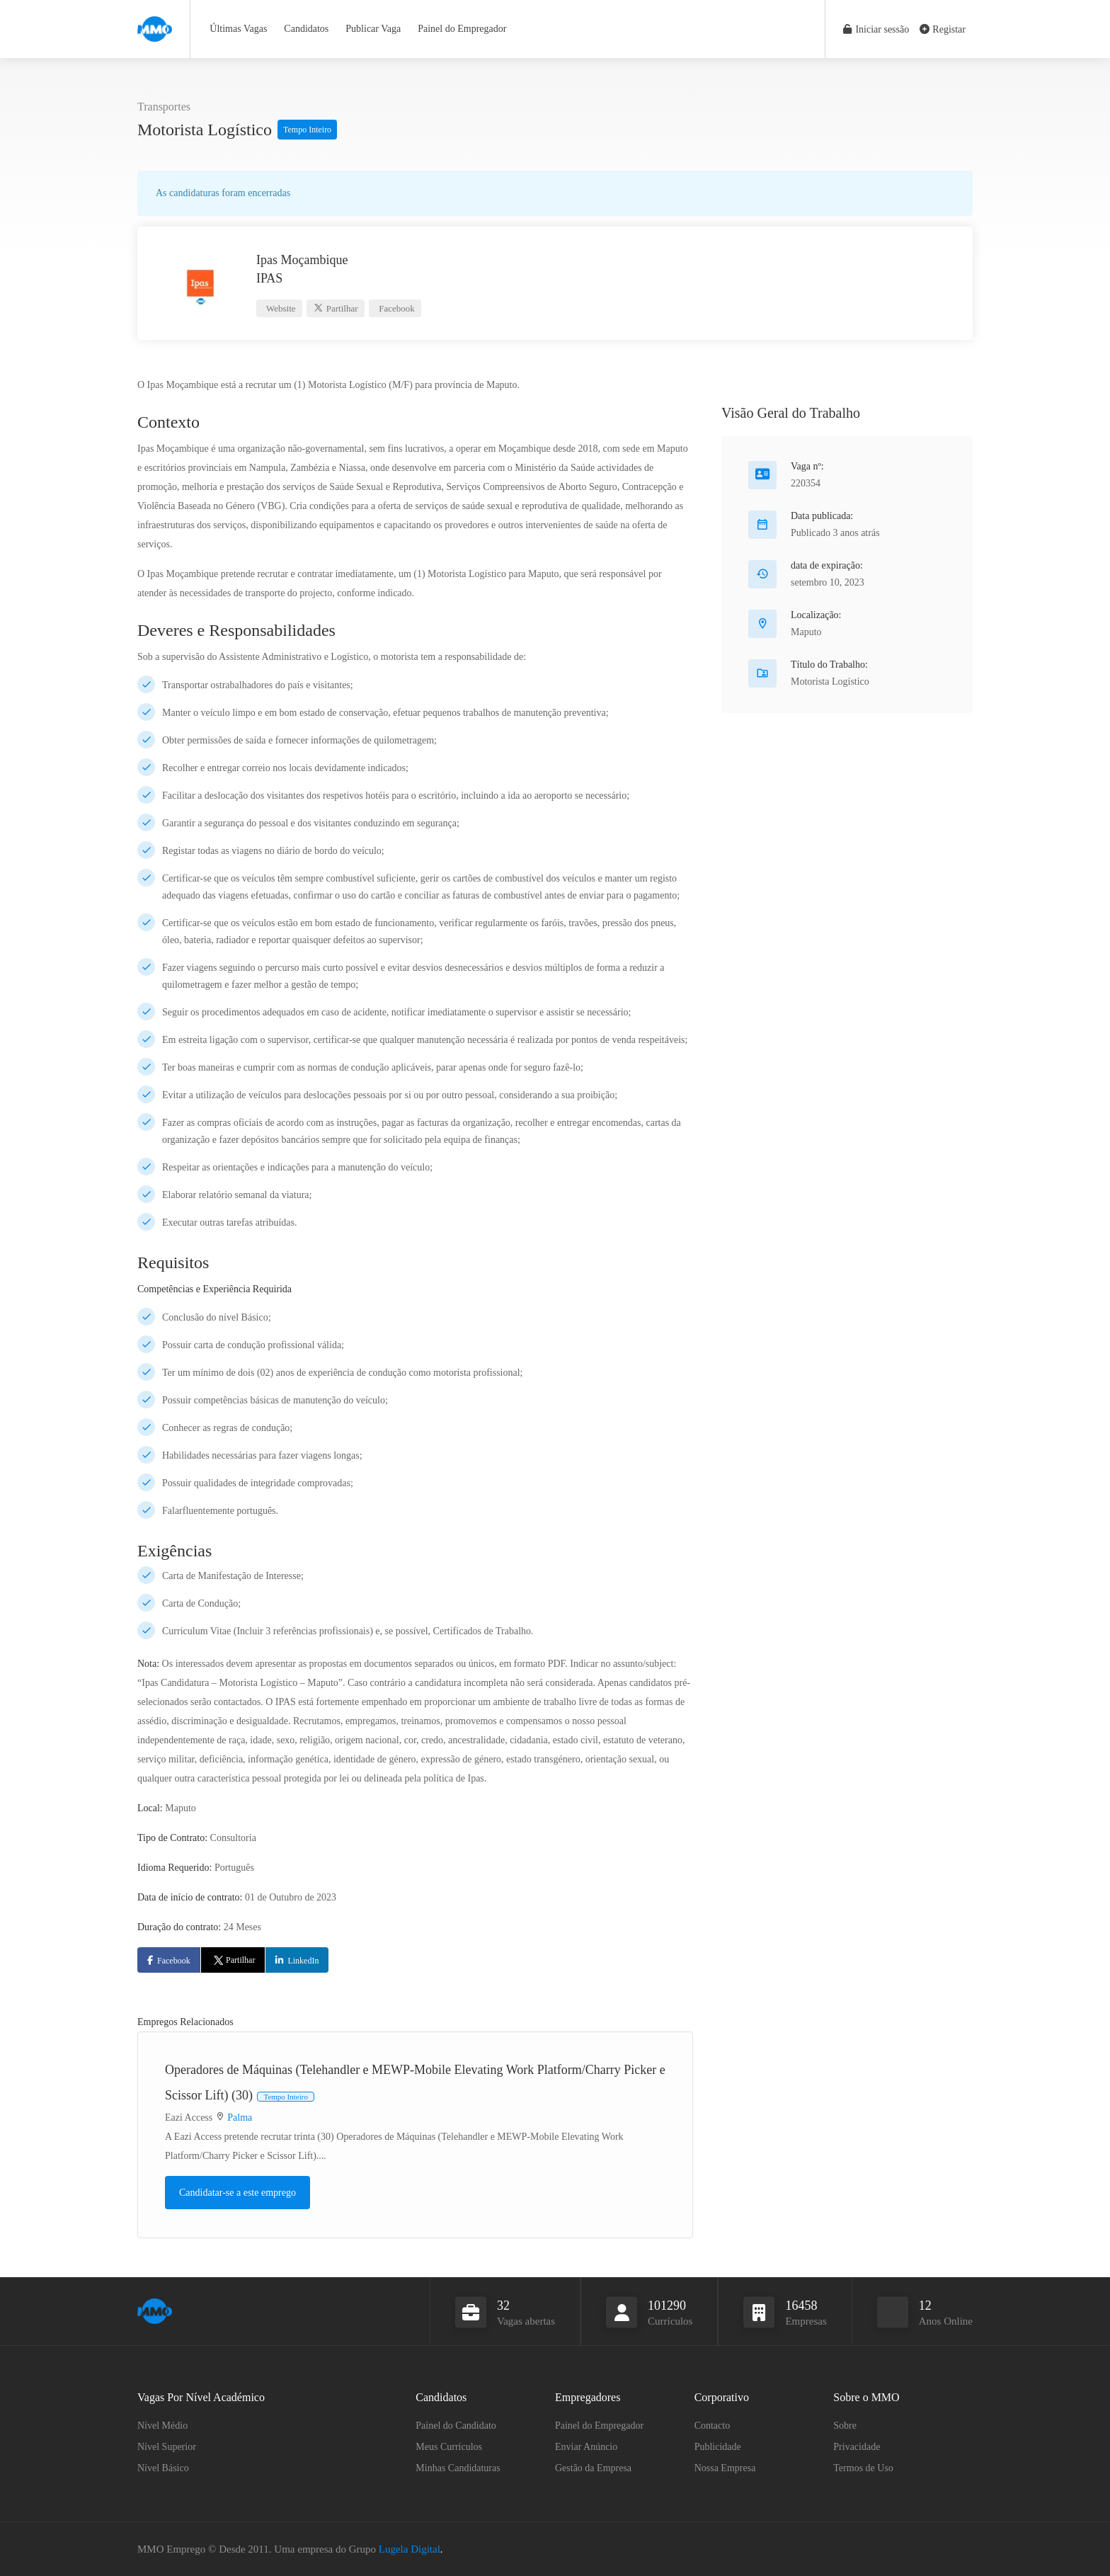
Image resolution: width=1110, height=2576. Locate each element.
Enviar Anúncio (586, 2446)
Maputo (806, 631)
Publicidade (717, 2446)
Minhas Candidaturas (458, 2467)
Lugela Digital (409, 2548)
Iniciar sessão (875, 29)
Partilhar (335, 308)
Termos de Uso (863, 2467)
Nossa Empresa (725, 2467)
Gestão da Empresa (593, 2467)
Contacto (712, 2425)
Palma (239, 2116)
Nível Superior (166, 2446)
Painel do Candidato (456, 2425)
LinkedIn (303, 1960)
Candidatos (306, 28)
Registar (943, 29)
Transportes (163, 107)
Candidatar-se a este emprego (237, 2192)
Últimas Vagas (238, 28)
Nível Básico (163, 2467)
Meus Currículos (449, 2446)
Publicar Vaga (373, 28)
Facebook (396, 308)
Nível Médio (162, 2425)
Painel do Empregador (462, 28)
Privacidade (856, 2446)
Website (280, 308)
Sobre (845, 2425)
